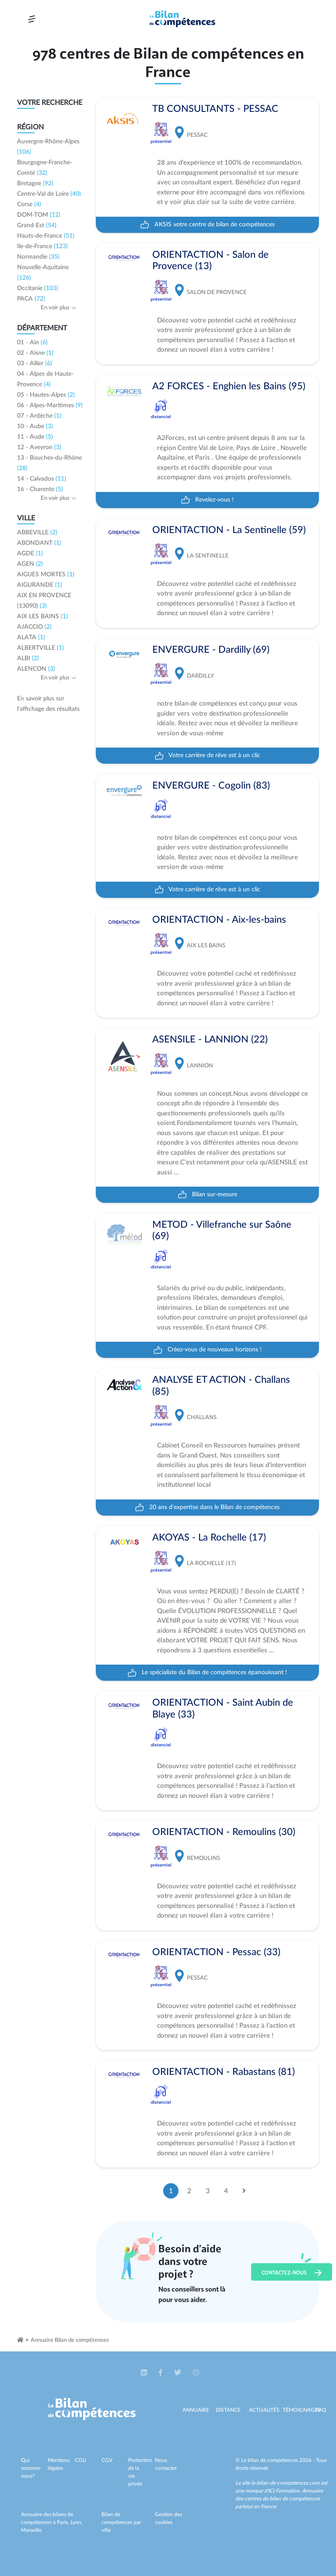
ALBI (28, 658)
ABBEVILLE (37, 533)
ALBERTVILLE (40, 648)
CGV (107, 2460)
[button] (144, 2372)
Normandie (38, 257)
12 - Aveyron (39, 447)
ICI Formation (283, 2490)
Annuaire (195, 2410)
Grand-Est (36, 225)
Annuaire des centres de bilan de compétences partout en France (279, 2498)
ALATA (31, 637)
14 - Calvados (41, 479)
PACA (31, 299)
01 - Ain (32, 342)
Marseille (31, 2530)
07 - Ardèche (39, 416)
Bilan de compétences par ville (121, 2522)
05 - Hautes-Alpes (46, 395)
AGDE (30, 554)
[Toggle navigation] (32, 19)
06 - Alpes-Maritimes (50, 405)
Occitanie (37, 288)
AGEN (30, 564)
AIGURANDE (39, 585)
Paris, (63, 2522)
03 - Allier (34, 363)
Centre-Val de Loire (49, 194)
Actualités (264, 2410)
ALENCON (36, 669)
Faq (321, 2410)
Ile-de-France (42, 246)
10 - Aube (35, 426)
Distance (228, 2410)
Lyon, (76, 2522)
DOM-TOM (38, 215)
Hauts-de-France (45, 236)
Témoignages (302, 2410)
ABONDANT (39, 543)
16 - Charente (40, 489)
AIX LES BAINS (42, 616)
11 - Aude (35, 437)
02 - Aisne (35, 353)
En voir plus (59, 308)
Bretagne (35, 183)
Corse (29, 204)
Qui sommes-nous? (31, 2468)
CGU (80, 2460)
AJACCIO (34, 627)
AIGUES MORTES (45, 574)
